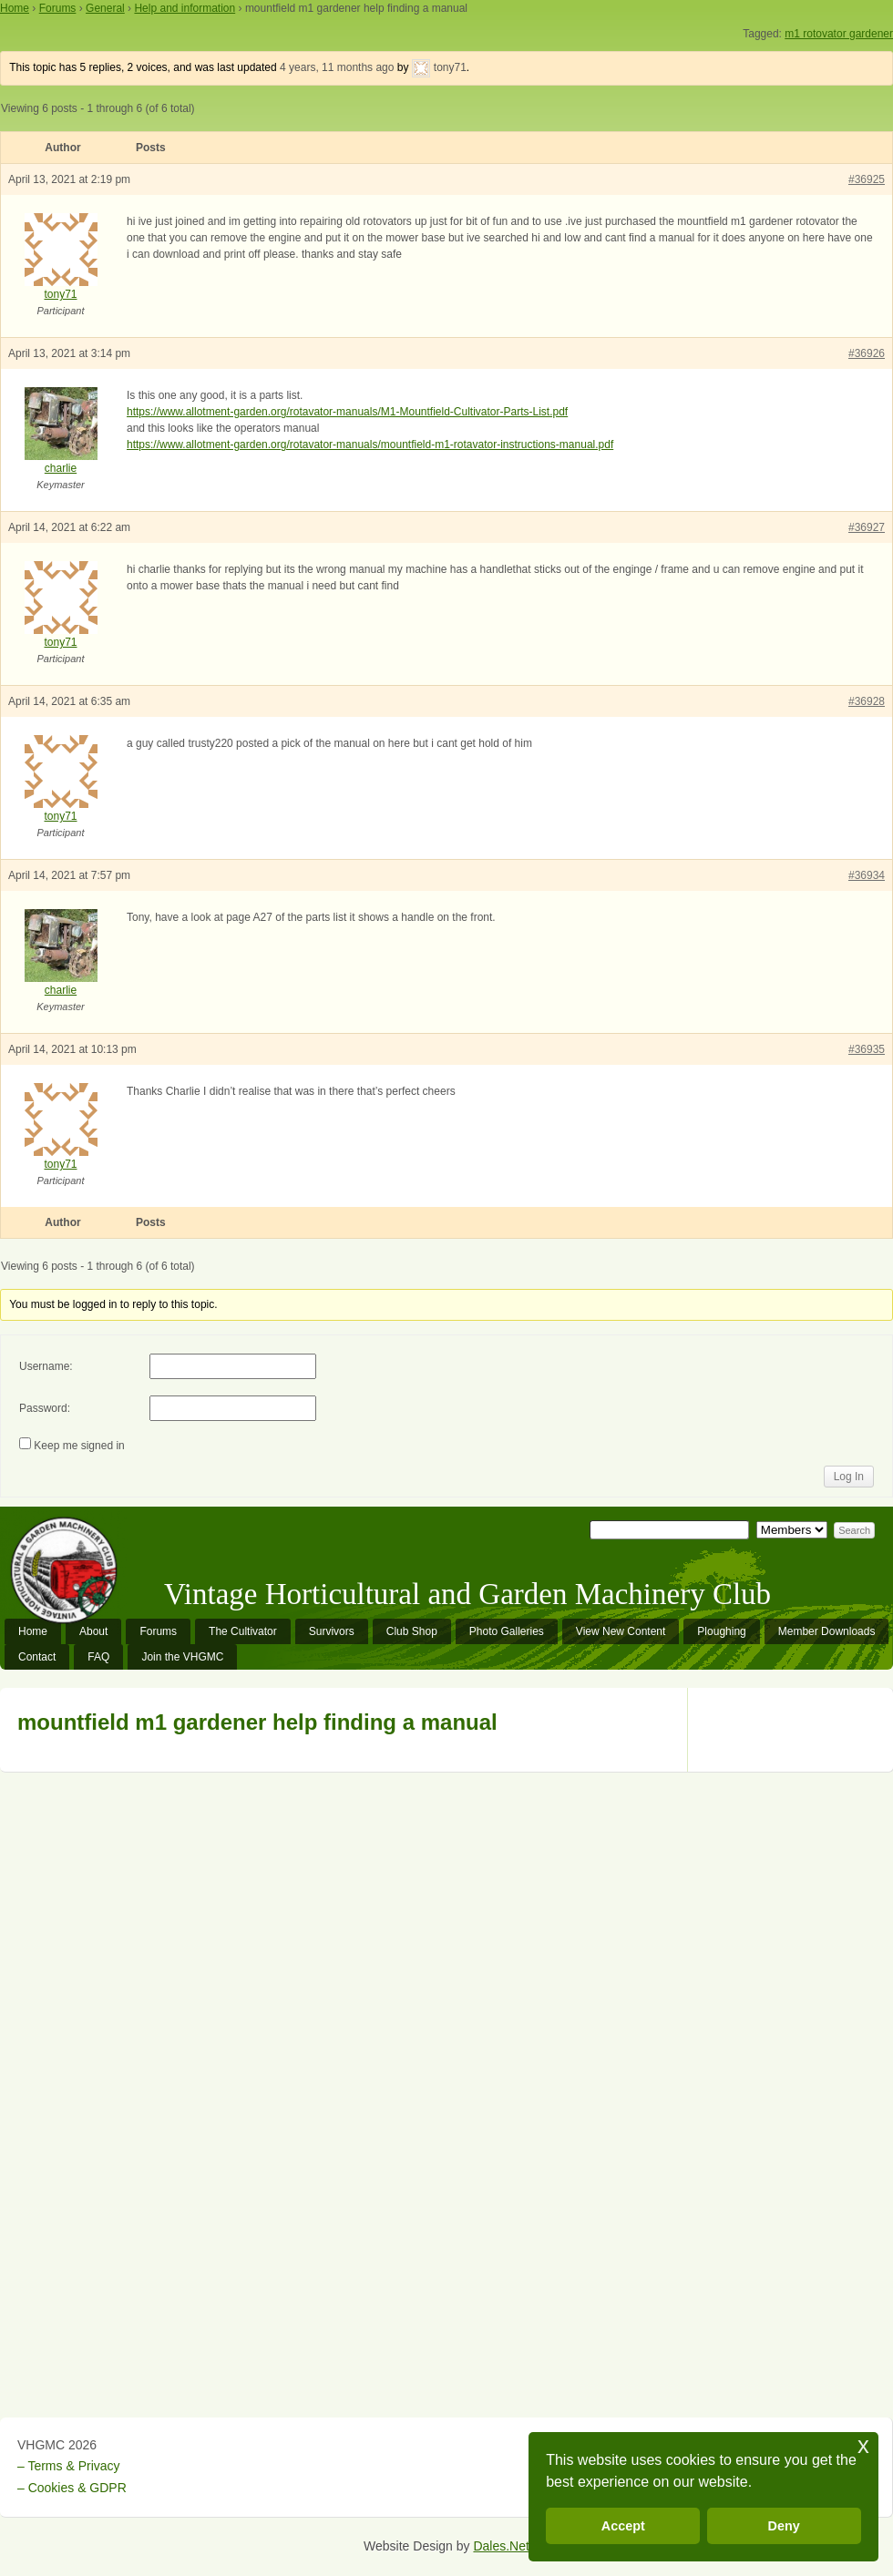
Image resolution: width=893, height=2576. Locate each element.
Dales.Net (501, 2546)
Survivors (331, 1631)
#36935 (866, 1049)
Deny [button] (784, 2526)
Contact (37, 1657)
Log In (849, 1476)
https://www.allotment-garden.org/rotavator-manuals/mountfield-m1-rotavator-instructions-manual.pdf (370, 444)
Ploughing (721, 1631)
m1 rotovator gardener (839, 33)
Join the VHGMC (182, 1657)
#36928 (866, 701)
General (105, 8)
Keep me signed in (79, 1445)
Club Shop (411, 1631)
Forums (58, 8)
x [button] (863, 2445)
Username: (46, 1366)
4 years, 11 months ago (337, 67)
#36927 (866, 527)
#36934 (866, 875)
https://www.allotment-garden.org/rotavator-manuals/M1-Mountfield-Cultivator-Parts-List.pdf (347, 411)
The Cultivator (243, 1631)
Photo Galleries (506, 1631)
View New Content (621, 1631)
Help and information (184, 8)
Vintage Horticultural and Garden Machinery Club (467, 1594)
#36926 (866, 353)
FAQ (98, 1657)
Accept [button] (623, 2526)
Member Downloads (827, 1631)
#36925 (866, 179)
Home (14, 8)
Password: (44, 1408)
